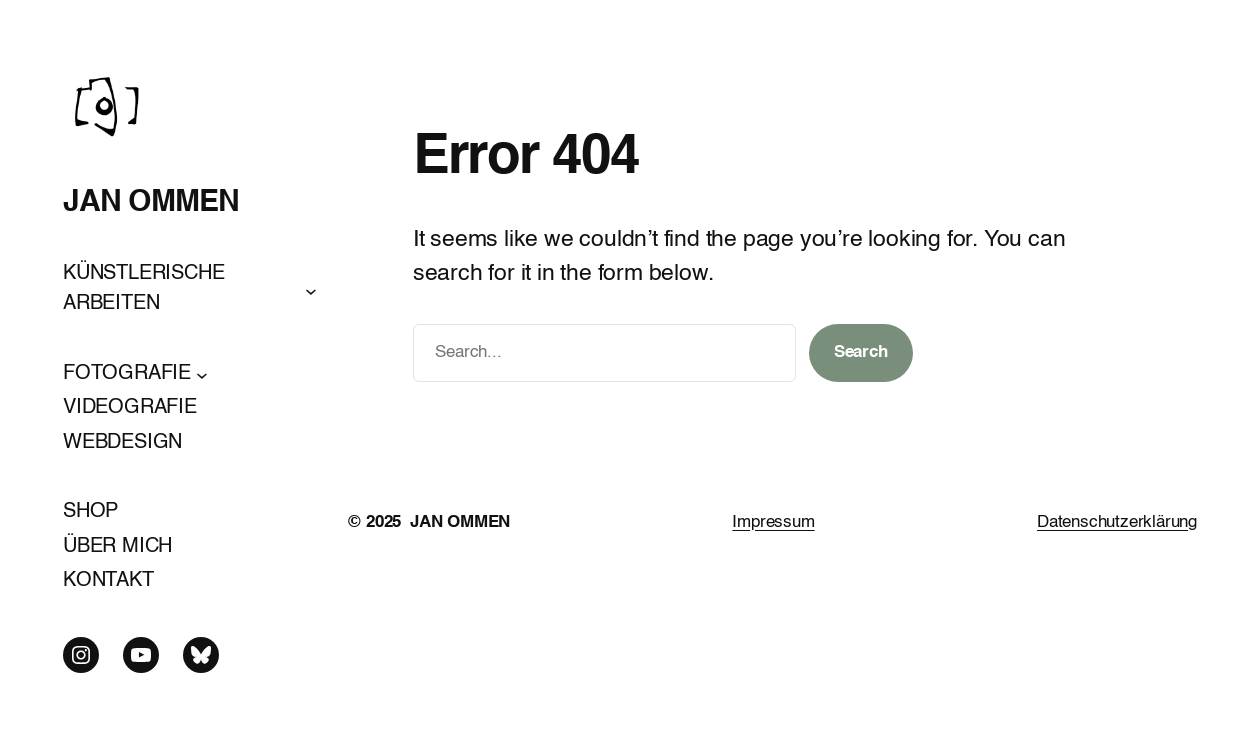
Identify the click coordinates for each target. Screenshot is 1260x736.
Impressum (773, 522)
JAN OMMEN (151, 203)
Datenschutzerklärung (1117, 522)
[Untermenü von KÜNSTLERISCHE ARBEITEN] (311, 290)
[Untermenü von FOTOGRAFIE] (202, 374)
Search (861, 352)
